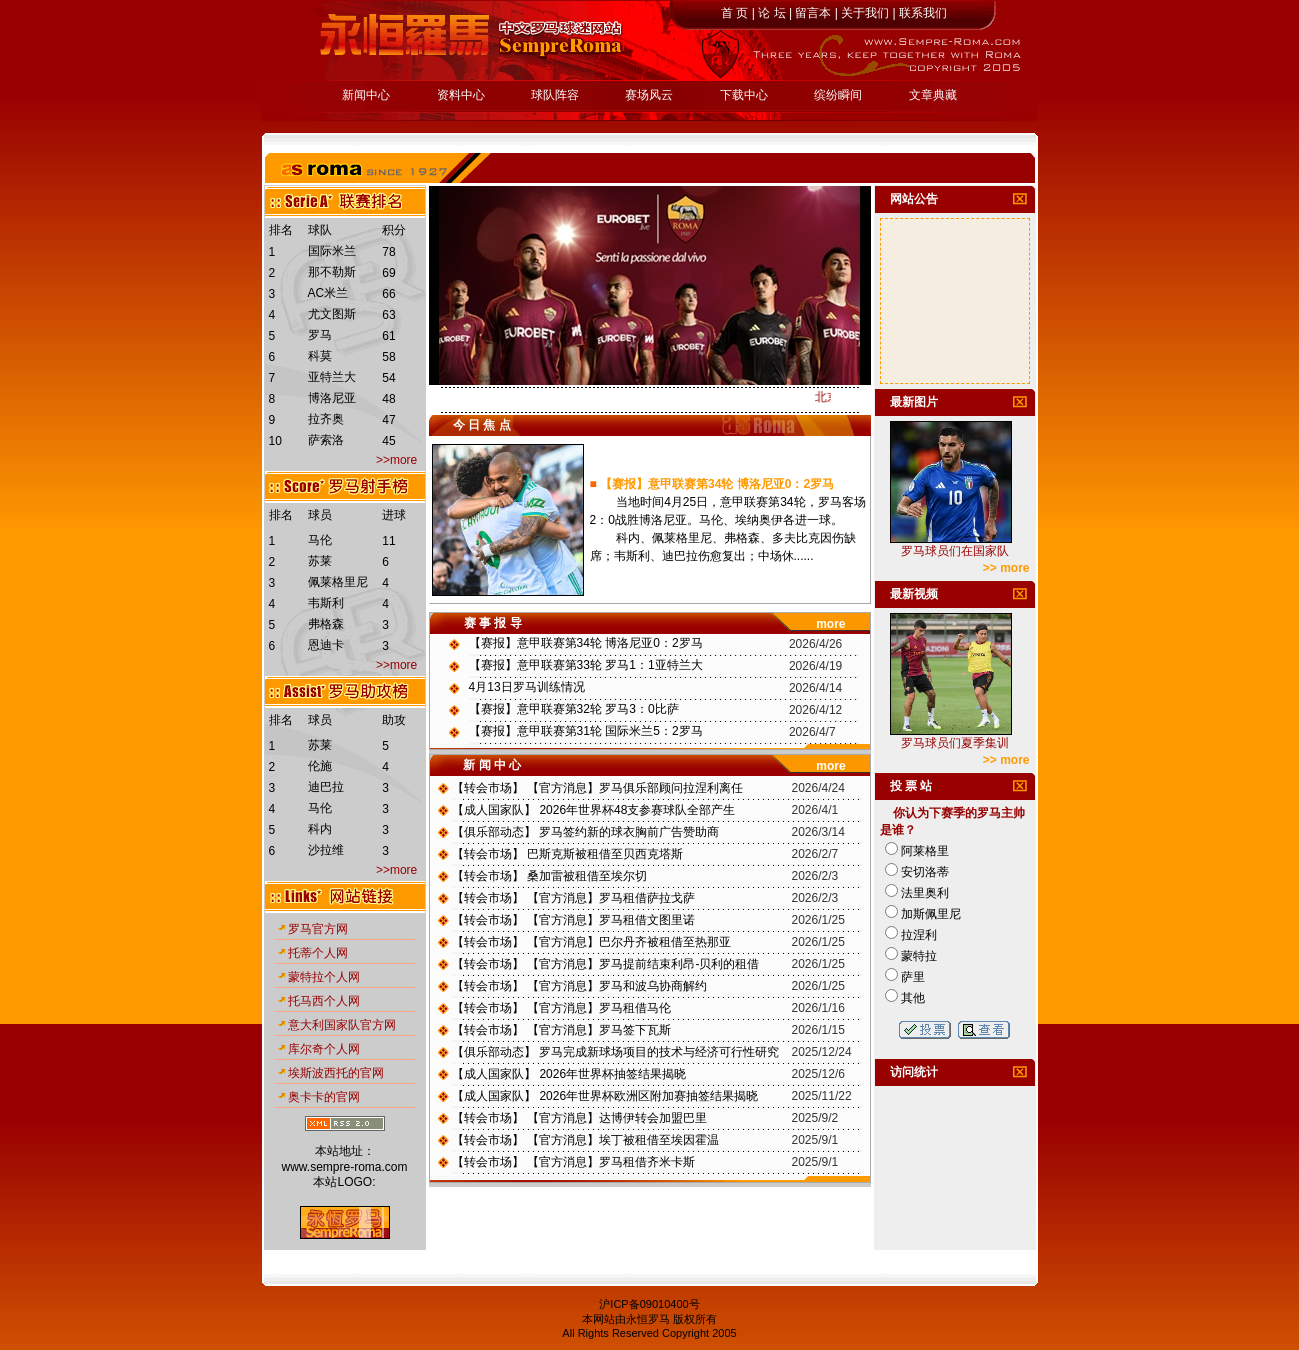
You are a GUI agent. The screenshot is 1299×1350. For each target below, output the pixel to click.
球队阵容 (555, 95)
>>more (395, 460)
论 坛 (771, 13)
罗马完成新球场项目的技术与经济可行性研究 (659, 1052)
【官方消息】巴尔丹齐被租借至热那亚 (629, 942)
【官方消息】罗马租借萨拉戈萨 (611, 898)
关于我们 (865, 13)
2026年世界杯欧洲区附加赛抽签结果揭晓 (648, 1096)
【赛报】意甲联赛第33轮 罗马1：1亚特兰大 (586, 665)
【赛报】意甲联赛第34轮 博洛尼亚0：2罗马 (717, 484)
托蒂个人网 (318, 953)
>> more (1006, 568)
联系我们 (923, 13)
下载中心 (744, 95)
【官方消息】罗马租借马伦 (599, 1008)
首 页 (734, 13)
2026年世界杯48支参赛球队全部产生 (637, 810)
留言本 (813, 13)
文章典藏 (933, 95)
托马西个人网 (324, 1001)
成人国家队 (494, 810)
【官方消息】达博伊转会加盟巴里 (617, 1118)
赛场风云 (649, 95)
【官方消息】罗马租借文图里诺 (611, 920)
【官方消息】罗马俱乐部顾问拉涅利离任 (635, 788)
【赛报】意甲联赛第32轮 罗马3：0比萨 (574, 709)
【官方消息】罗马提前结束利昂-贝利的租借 (643, 964)
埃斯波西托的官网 (336, 1073)
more (830, 624)
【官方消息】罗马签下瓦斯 (599, 1030)
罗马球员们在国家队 (955, 551)
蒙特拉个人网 (324, 977)
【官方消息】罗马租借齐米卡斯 (611, 1162)
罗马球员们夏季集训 (955, 743)
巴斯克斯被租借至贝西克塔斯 (605, 854)
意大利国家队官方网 (342, 1025)
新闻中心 (366, 95)
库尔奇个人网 (324, 1049)
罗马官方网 (318, 929)
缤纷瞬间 (838, 95)
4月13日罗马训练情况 (527, 687)
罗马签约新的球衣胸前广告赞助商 (629, 832)
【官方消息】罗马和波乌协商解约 (617, 986)
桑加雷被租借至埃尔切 (587, 876)
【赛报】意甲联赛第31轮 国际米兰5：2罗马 (586, 731)
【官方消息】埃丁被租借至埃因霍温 (623, 1140)
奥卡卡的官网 (324, 1097)
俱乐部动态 (494, 832)
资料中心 (461, 95)
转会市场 (488, 788)
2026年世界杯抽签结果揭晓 (612, 1074)
